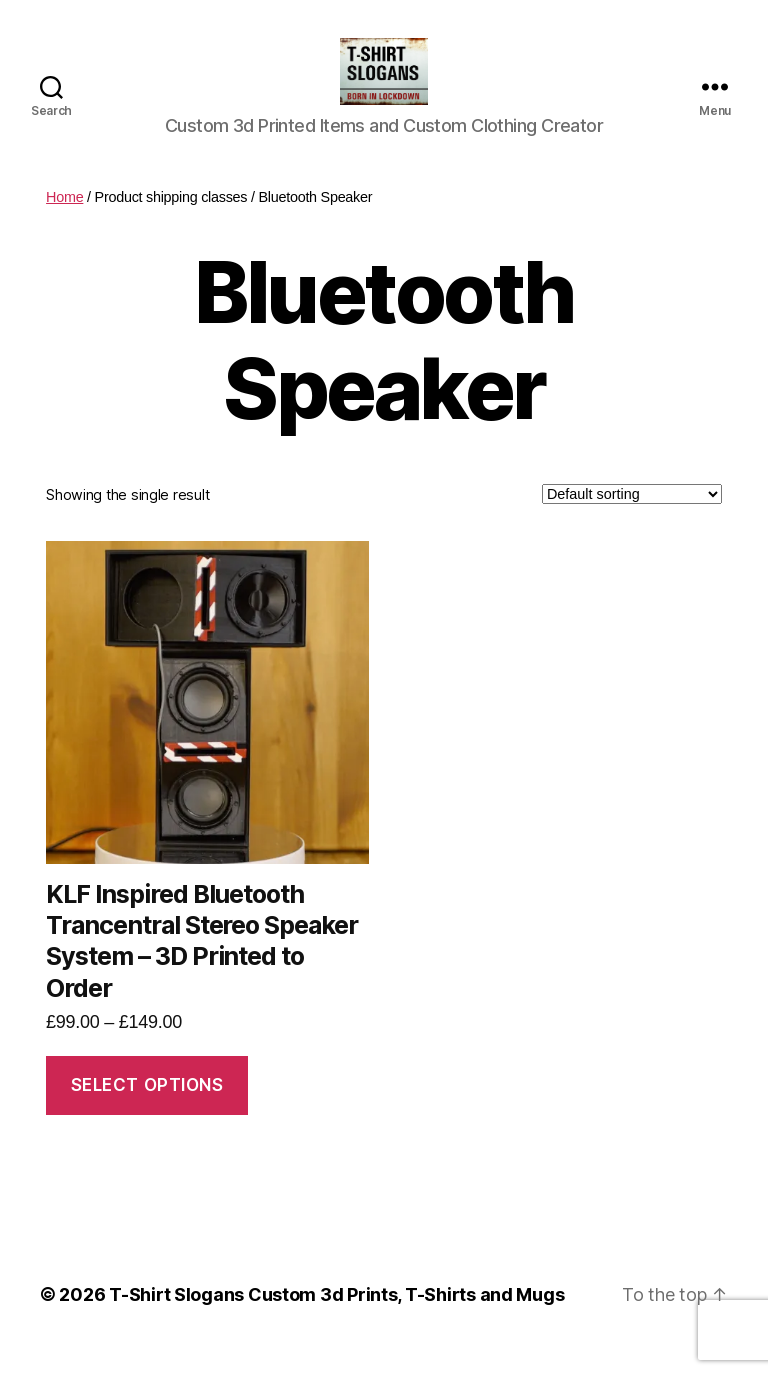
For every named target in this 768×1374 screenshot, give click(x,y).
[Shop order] (632, 517)
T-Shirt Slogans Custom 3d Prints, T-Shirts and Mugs (336, 1317)
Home (64, 220)
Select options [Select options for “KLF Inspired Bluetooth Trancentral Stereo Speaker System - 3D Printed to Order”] (147, 1108)
